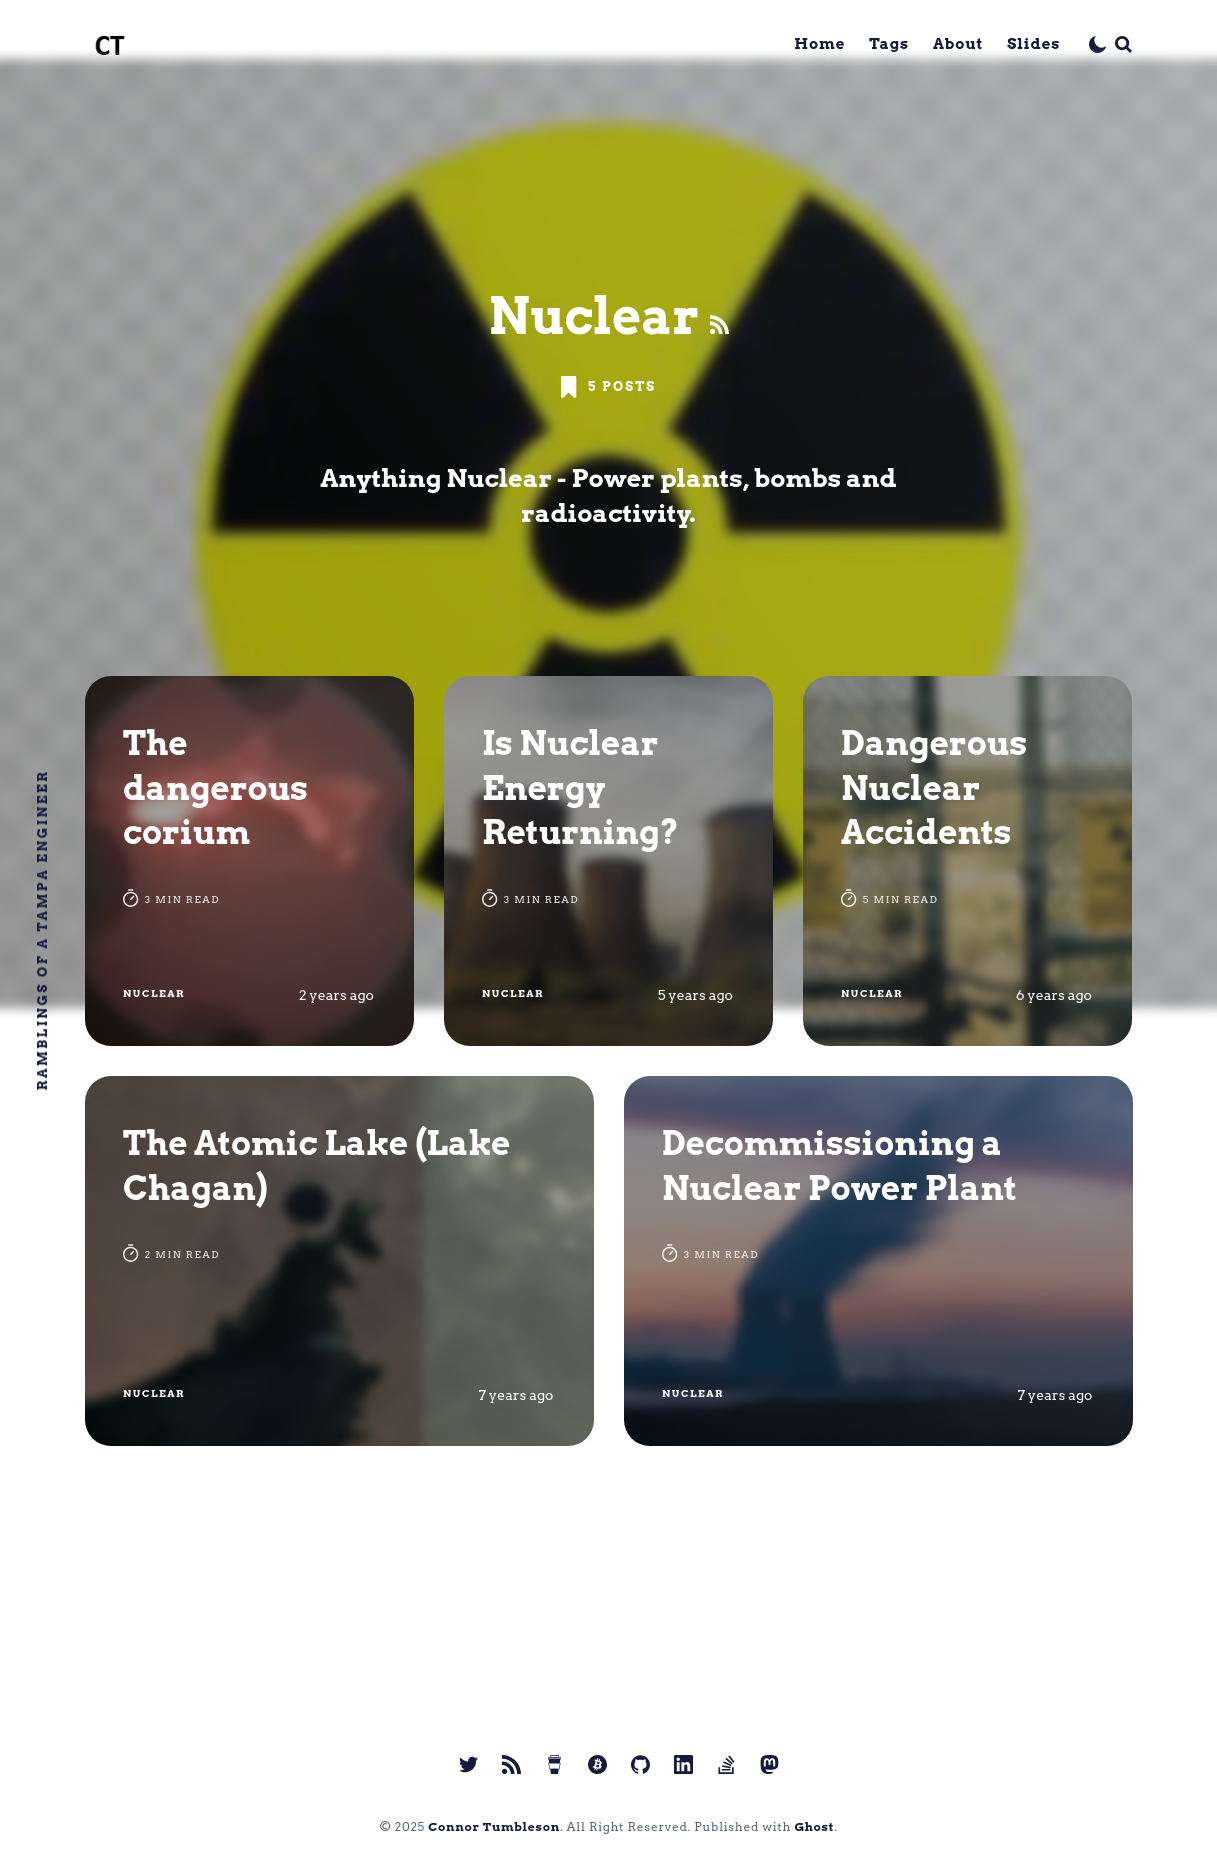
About (958, 44)
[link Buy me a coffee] (554, 1764)
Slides (1033, 44)
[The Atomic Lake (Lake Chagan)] (339, 1261)
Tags (889, 44)
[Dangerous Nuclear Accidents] (967, 861)
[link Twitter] (468, 1764)
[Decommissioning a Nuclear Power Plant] (878, 1261)
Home (819, 44)
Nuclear (154, 993)
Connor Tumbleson (494, 1826)
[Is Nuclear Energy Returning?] (608, 861)
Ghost (814, 1826)
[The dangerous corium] (249, 861)
